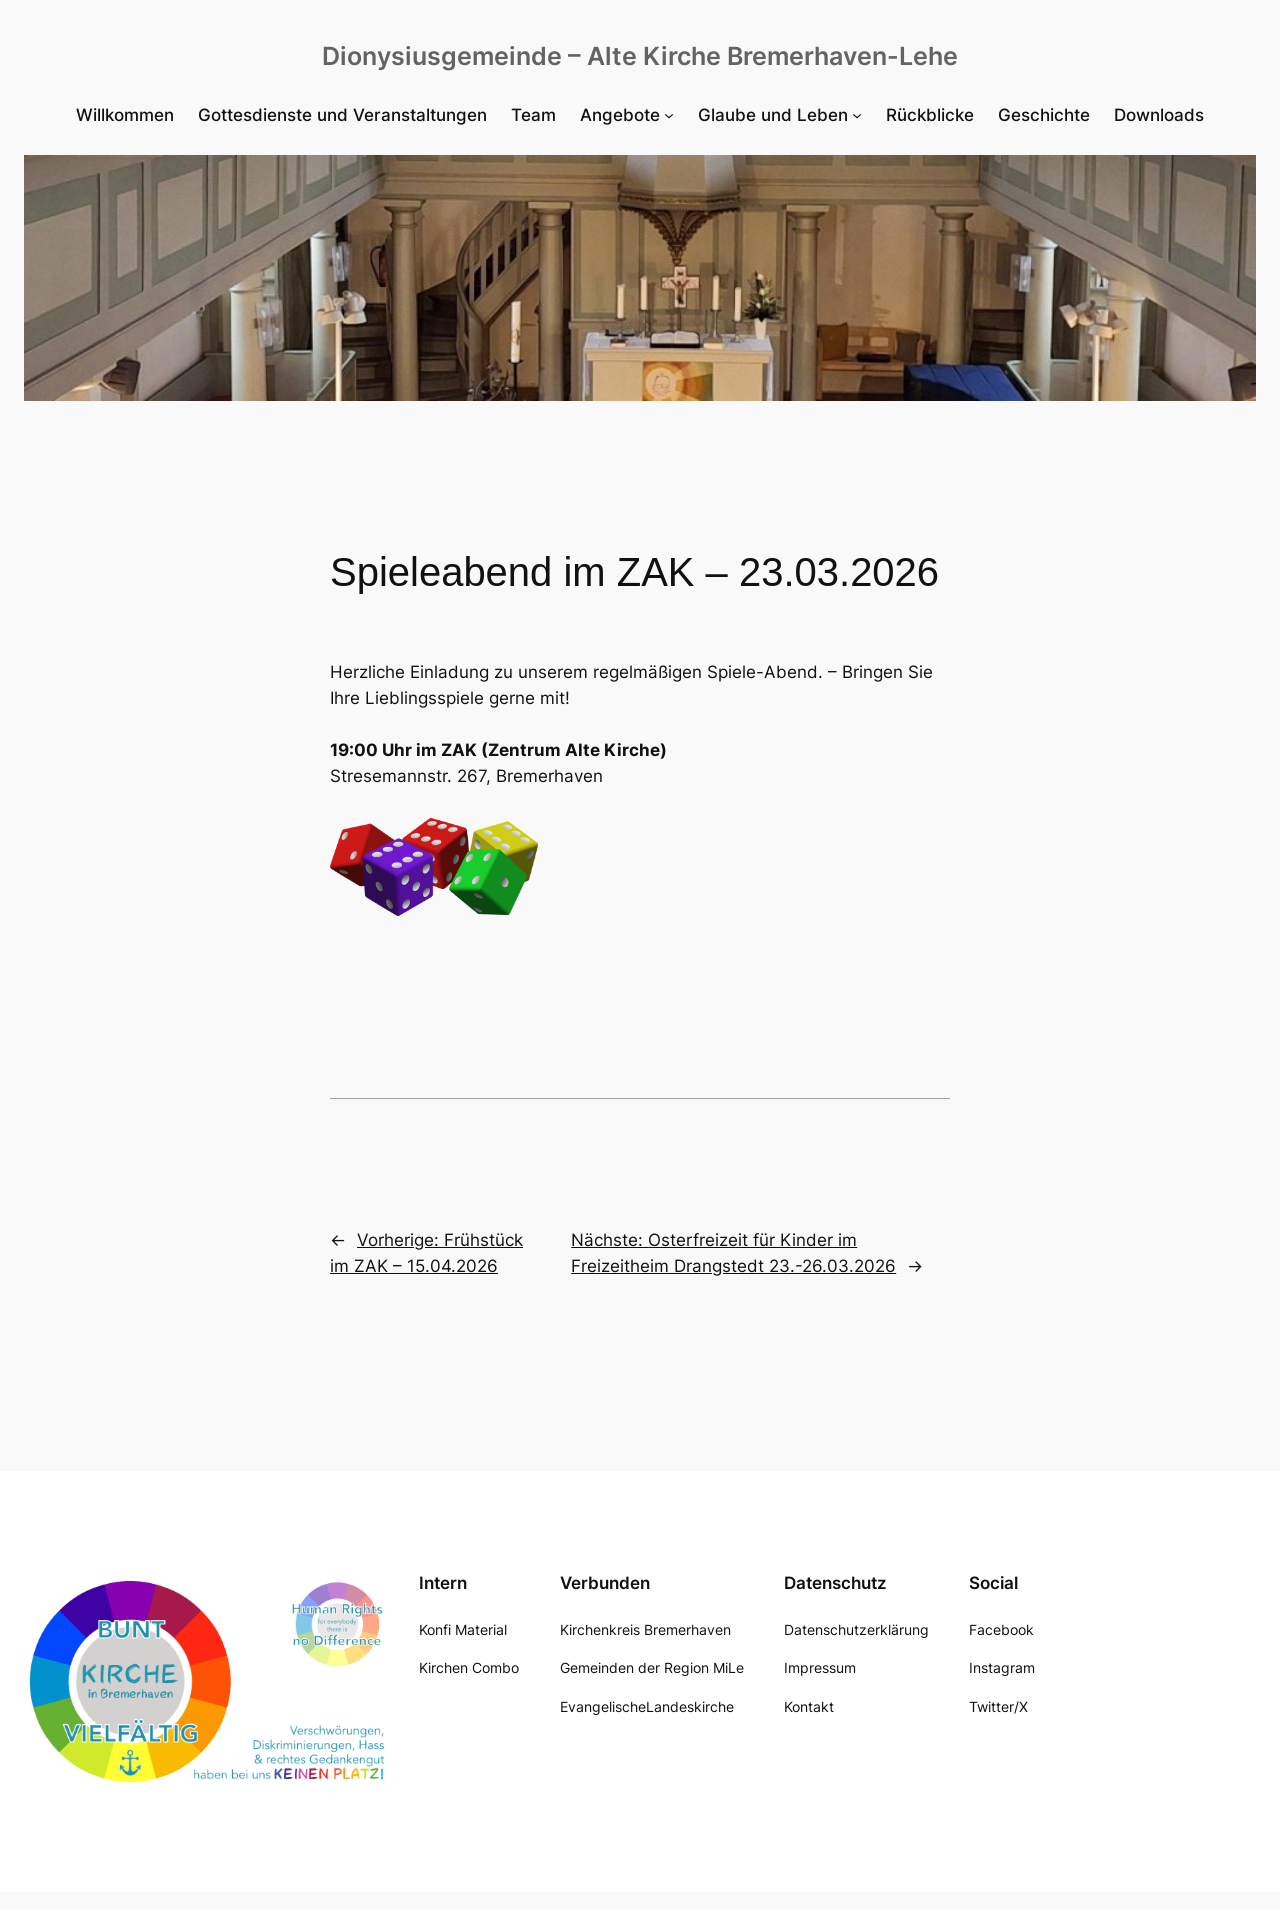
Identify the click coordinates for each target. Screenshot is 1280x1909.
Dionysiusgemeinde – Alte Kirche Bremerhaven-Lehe (640, 56)
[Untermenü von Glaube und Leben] (780, 115)
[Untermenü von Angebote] (627, 115)
